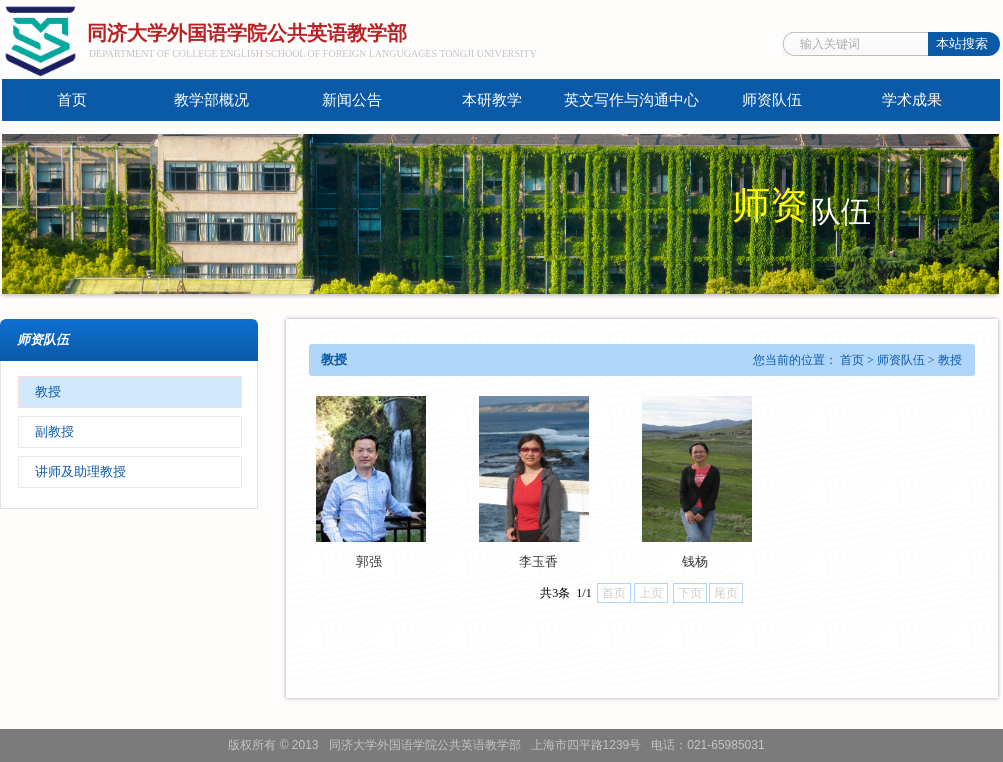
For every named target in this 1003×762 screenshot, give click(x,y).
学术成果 (912, 100)
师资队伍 (772, 100)
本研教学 (492, 100)
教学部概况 (211, 100)
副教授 (54, 431)
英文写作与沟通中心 (631, 100)
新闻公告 (352, 100)
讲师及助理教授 (80, 471)
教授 (48, 391)
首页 (72, 100)
